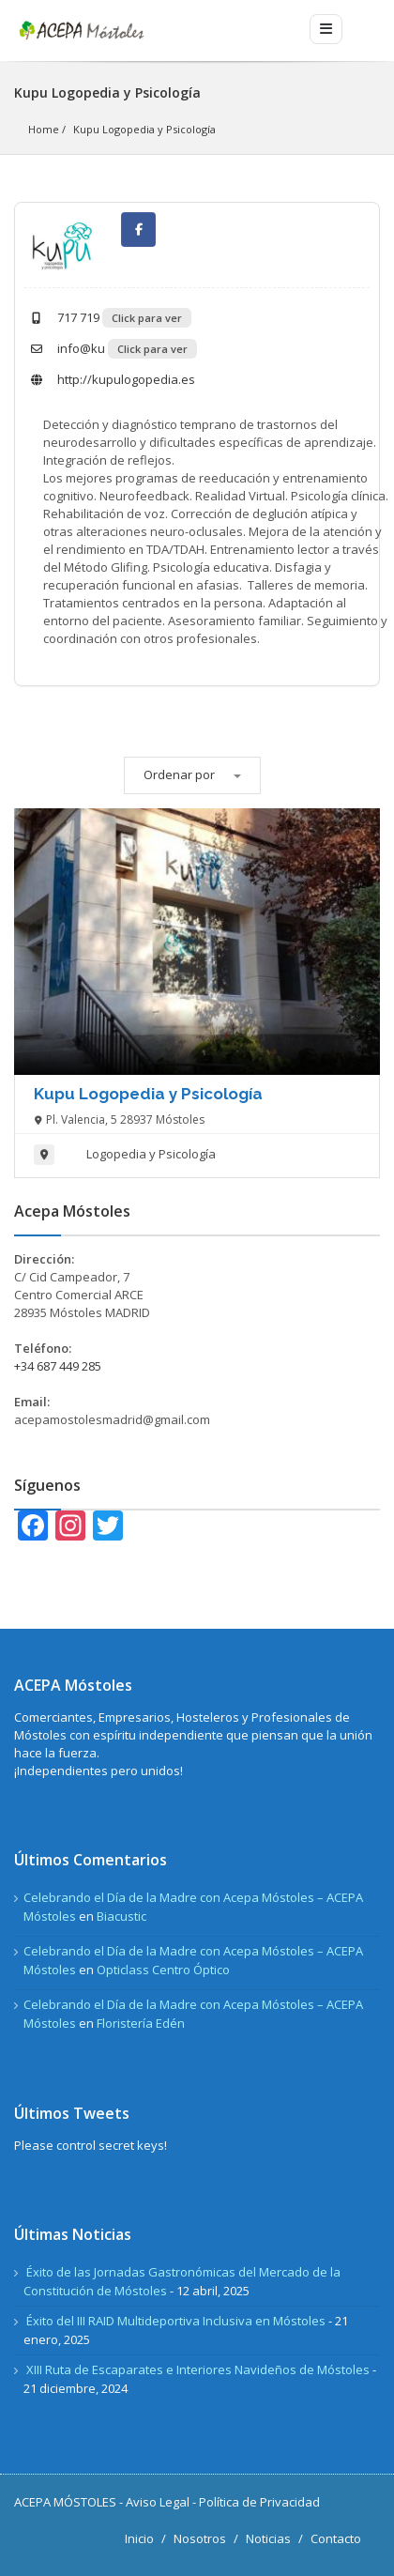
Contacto (336, 2538)
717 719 (61, 317)
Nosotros (200, 2538)
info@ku (64, 348)
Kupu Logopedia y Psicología (144, 129)
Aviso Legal (157, 2501)
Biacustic (121, 1916)
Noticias (268, 2538)
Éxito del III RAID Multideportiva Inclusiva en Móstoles (176, 2320)
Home (43, 129)
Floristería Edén (141, 2023)
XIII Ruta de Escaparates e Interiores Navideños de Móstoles (198, 2369)
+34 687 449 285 (57, 1365)
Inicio (139, 2538)
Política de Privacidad (259, 2501)
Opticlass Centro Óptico (163, 1969)
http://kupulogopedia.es (109, 379)
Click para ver (147, 318)
